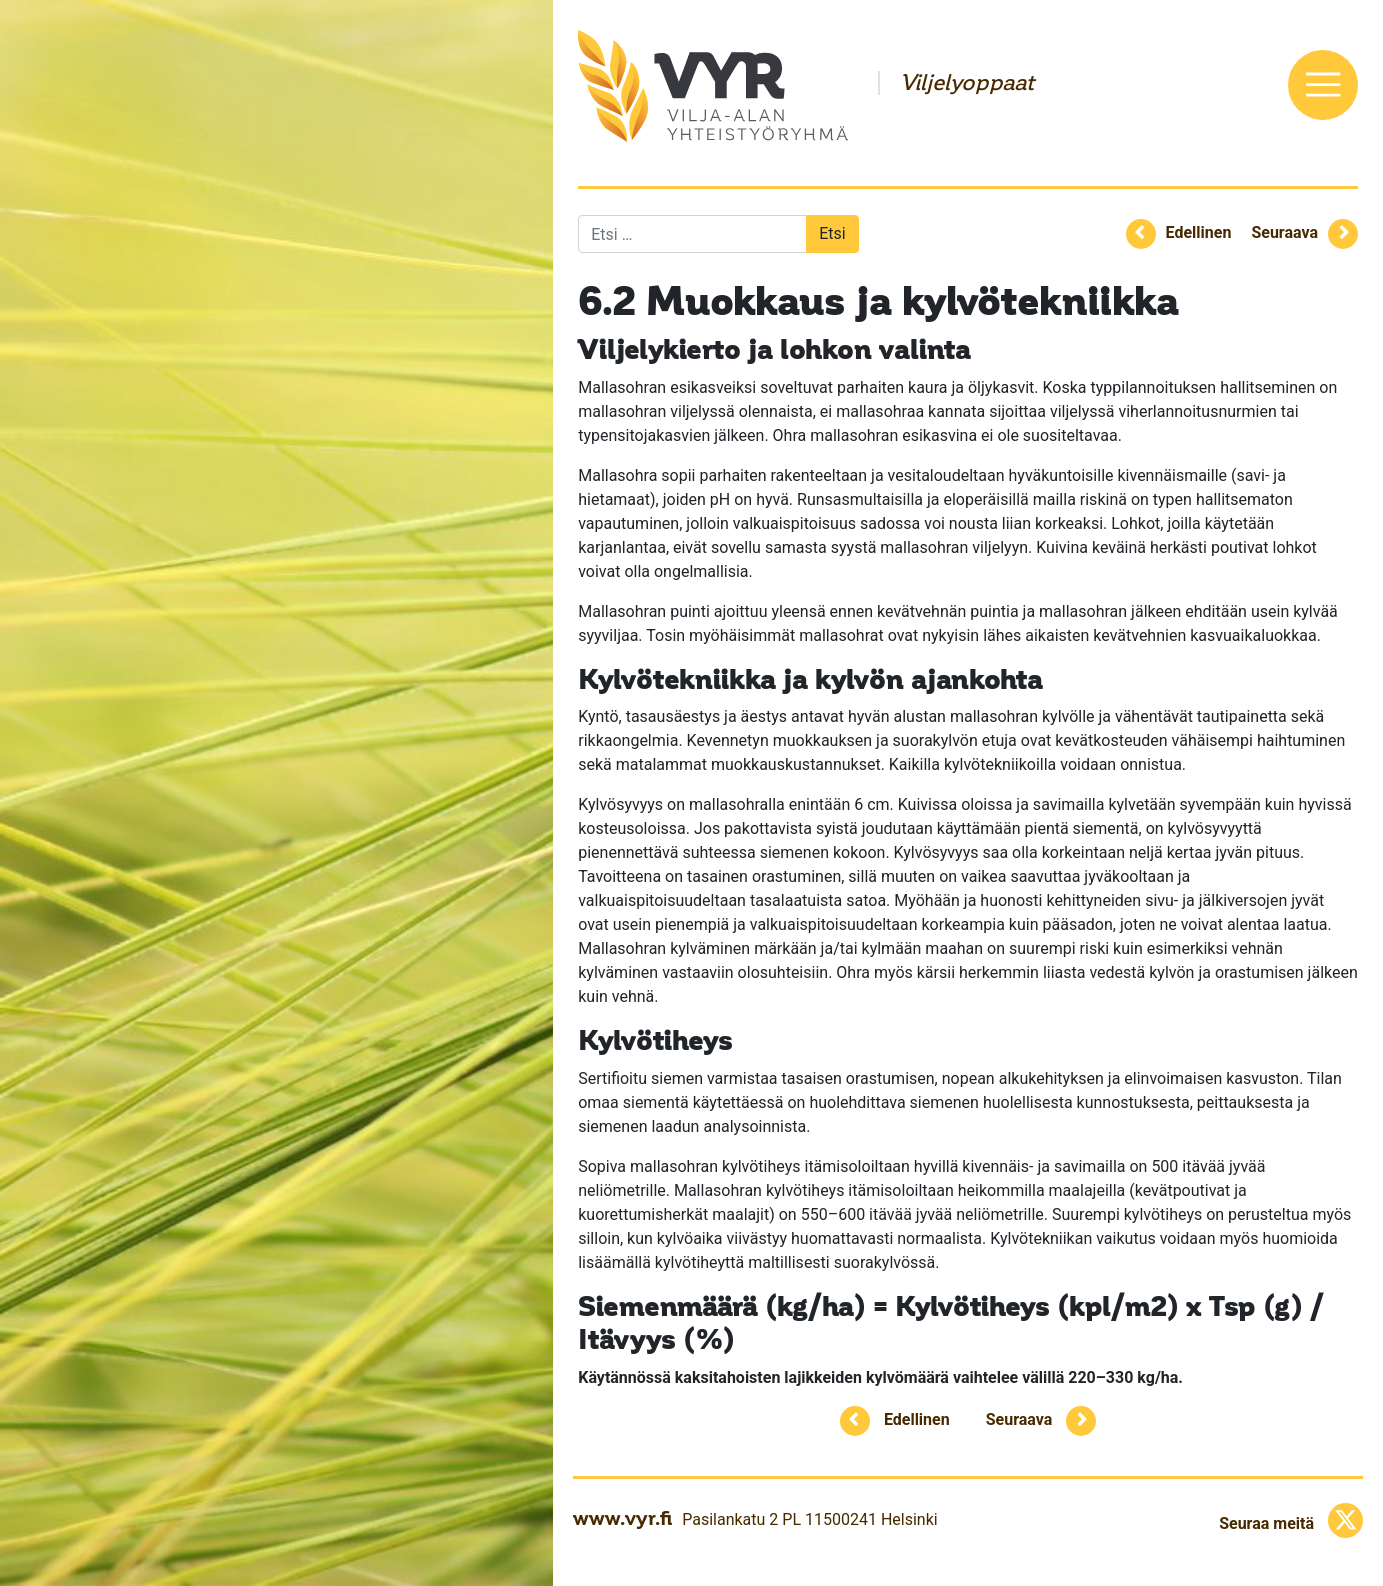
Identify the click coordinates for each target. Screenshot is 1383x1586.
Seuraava (1284, 232)
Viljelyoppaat (967, 83)
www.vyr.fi (622, 1518)
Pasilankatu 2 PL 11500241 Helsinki (809, 1519)
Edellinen (1199, 232)
